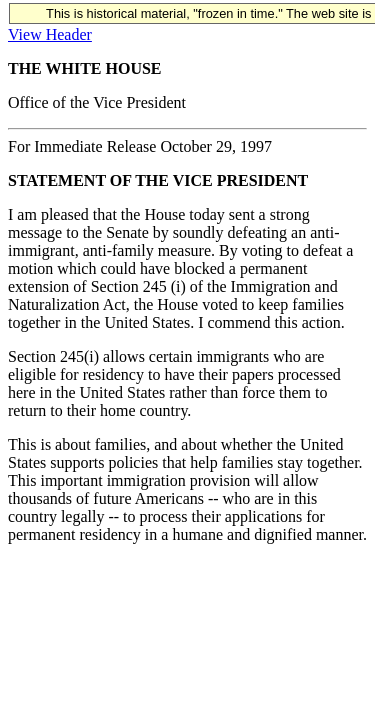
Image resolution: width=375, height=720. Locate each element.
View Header (50, 34)
